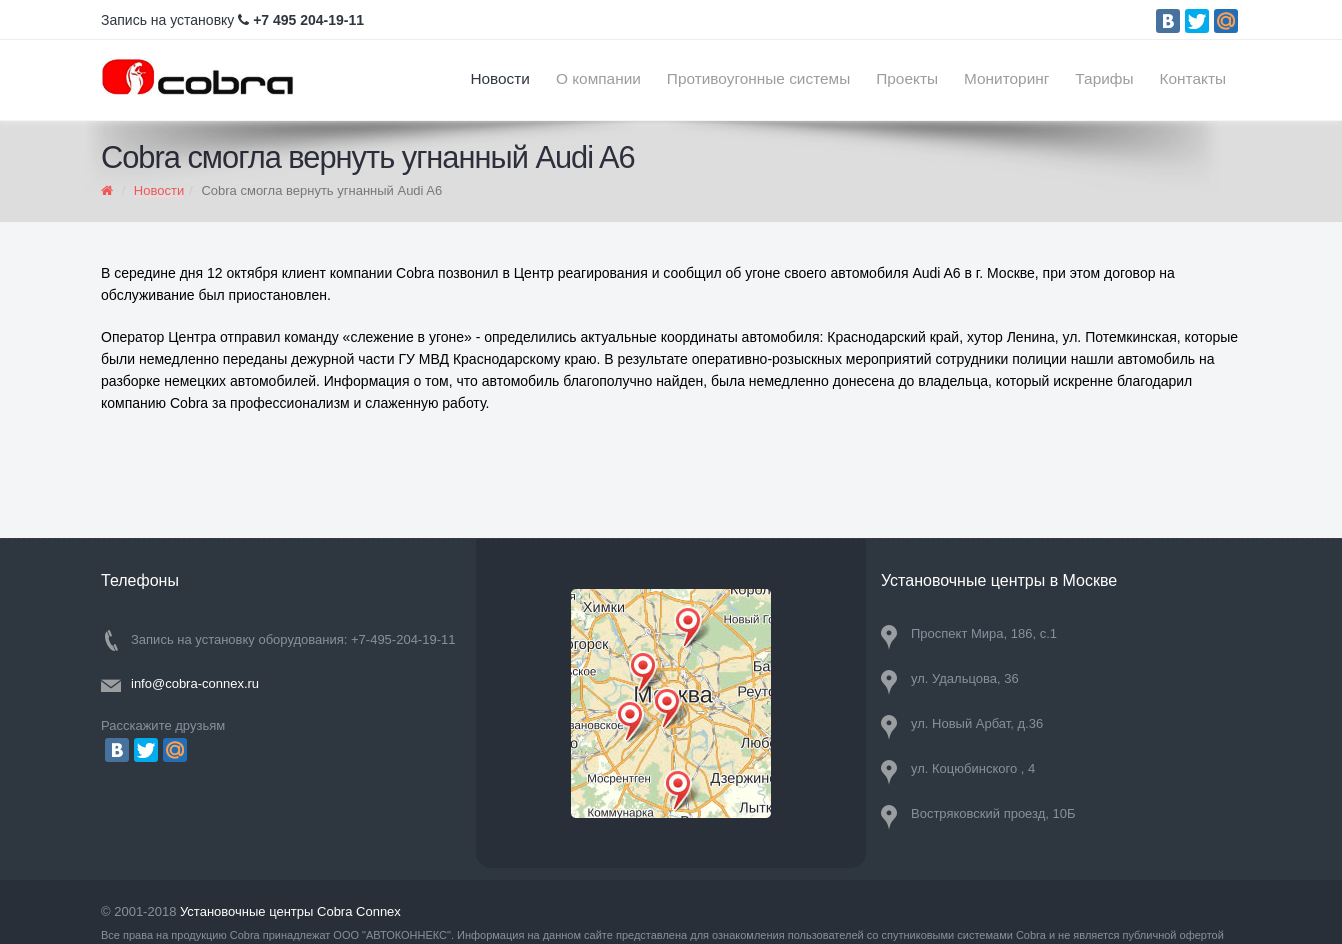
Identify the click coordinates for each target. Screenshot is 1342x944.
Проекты (907, 78)
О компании (598, 78)
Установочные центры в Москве (999, 580)
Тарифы (1104, 78)
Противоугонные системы (758, 78)
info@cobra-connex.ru (195, 683)
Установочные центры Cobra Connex (290, 911)
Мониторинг (1006, 78)
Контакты (1193, 78)
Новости (500, 78)
